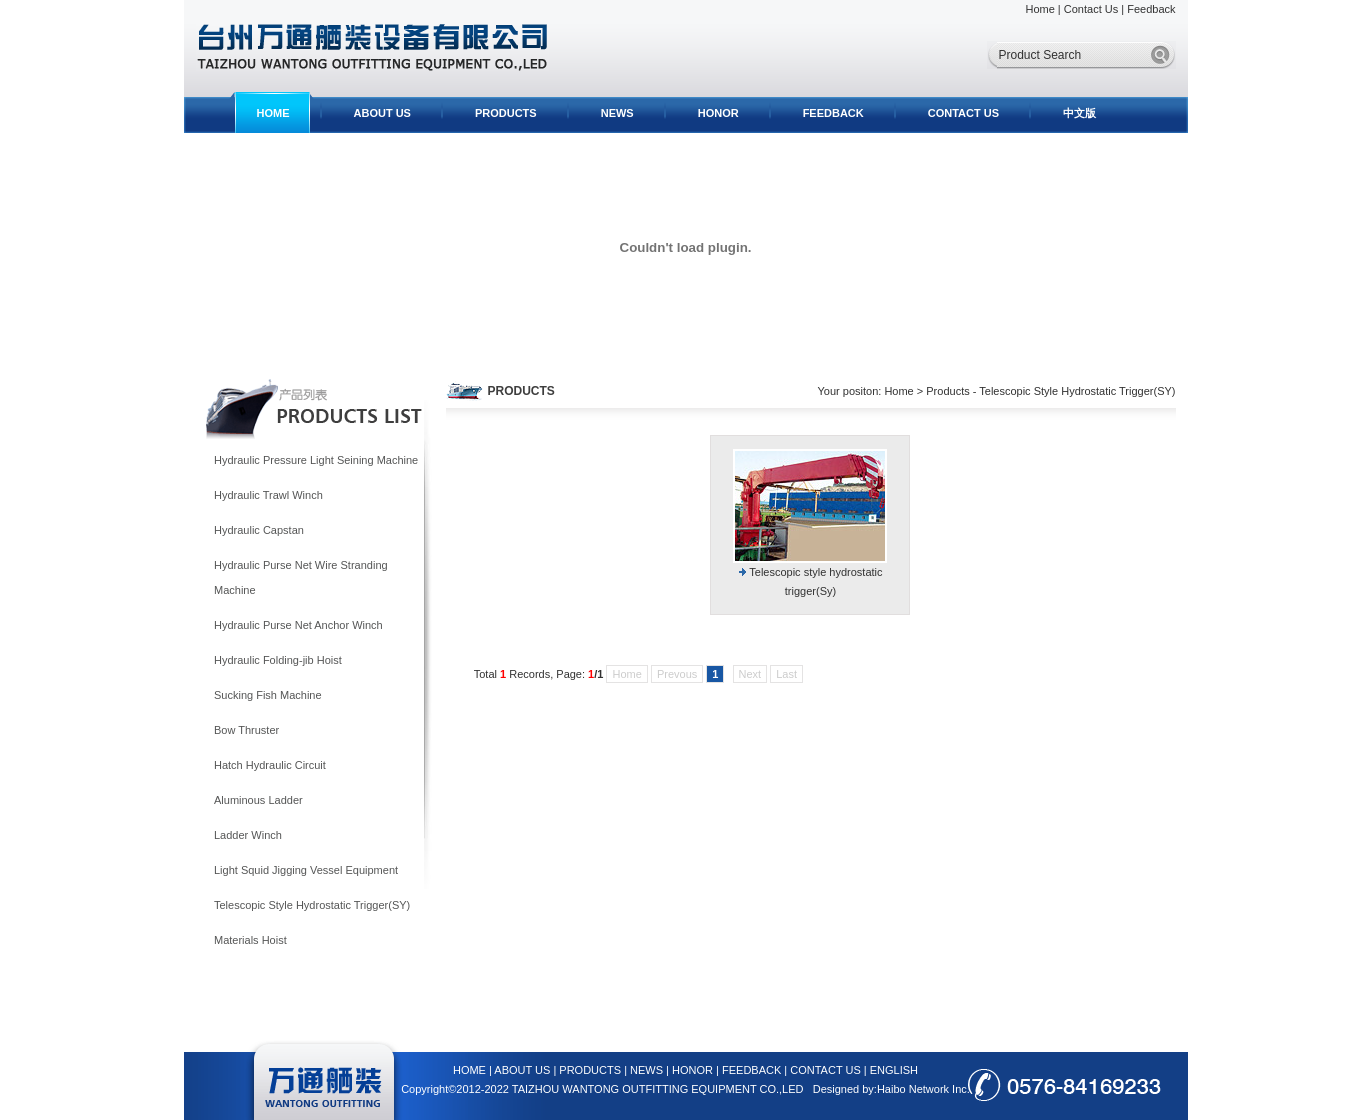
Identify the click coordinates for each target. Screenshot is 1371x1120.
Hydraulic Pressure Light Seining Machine (316, 460)
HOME (273, 113)
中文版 (1079, 113)
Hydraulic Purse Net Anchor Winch (298, 625)
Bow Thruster (246, 730)
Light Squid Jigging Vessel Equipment (306, 870)
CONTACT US (963, 113)
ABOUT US (382, 113)
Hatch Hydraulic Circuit (270, 765)
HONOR (718, 113)
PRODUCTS (506, 113)
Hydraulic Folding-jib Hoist (278, 660)
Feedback (1151, 9)
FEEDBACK (833, 113)
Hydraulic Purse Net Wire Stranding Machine (301, 577)
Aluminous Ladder (258, 800)
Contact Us (1091, 9)
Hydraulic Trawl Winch (268, 495)
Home (1039, 9)
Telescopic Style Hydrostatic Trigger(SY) (312, 905)
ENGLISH (894, 1070)
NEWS (617, 113)
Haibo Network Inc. (923, 1089)
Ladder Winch (248, 835)
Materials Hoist (250, 940)
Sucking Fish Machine (268, 695)
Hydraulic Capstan (259, 530)
